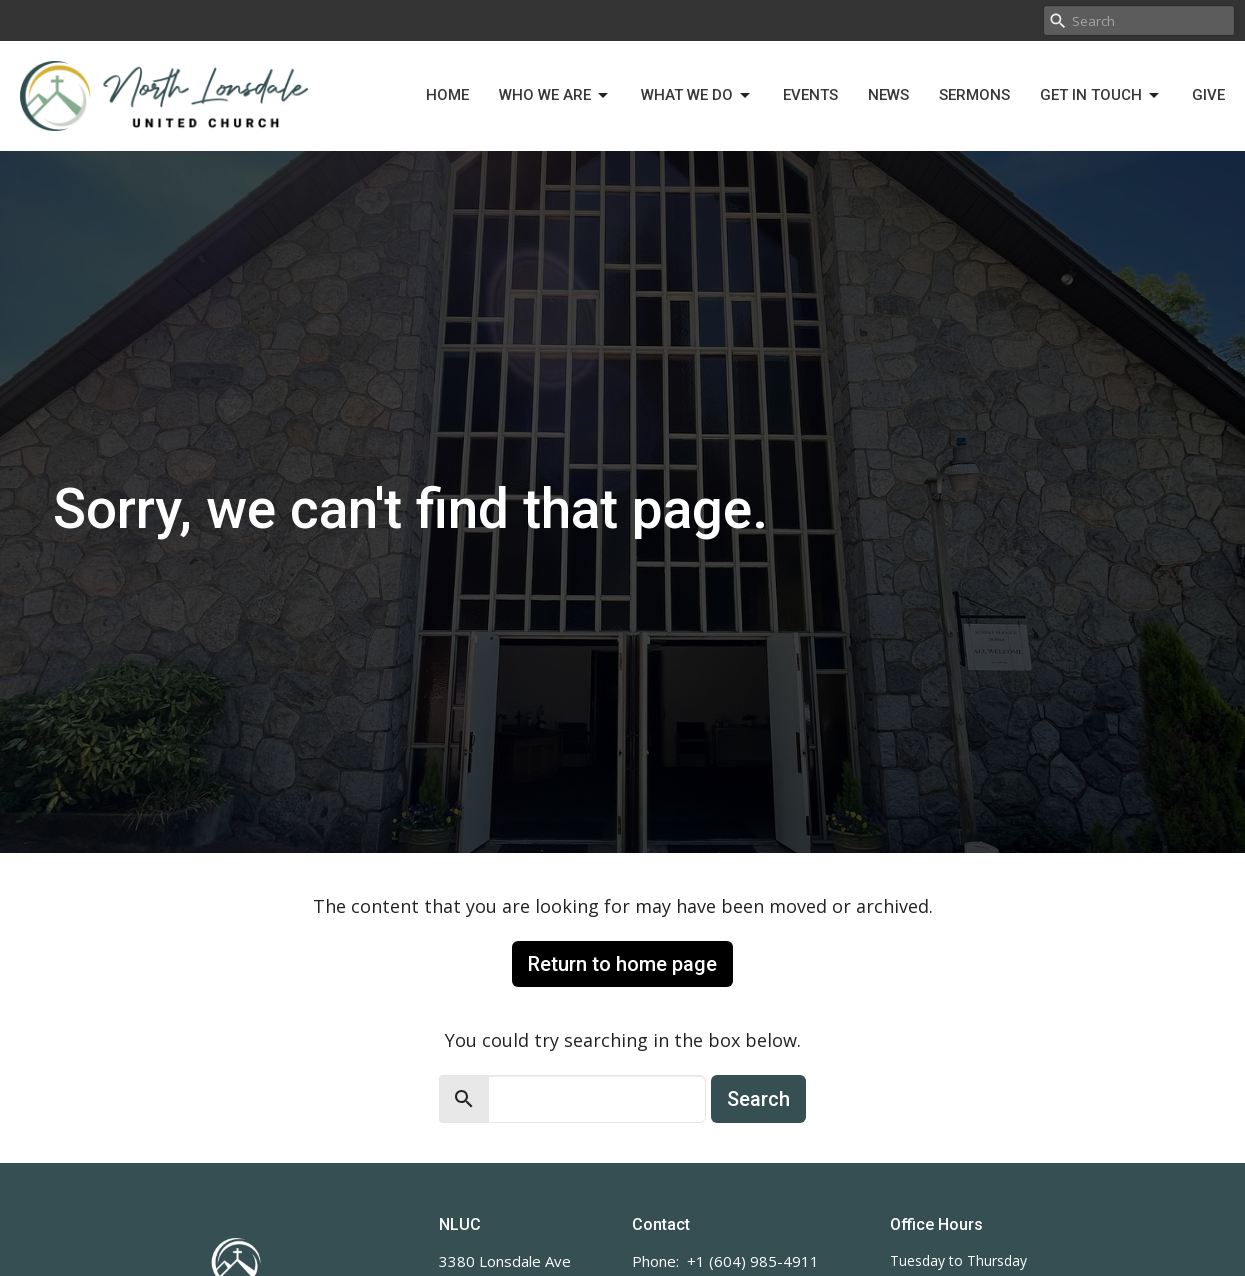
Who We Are (555, 96)
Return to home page (622, 964)
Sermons (974, 95)
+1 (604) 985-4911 (753, 1261)
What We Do (697, 96)
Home (447, 95)
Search (758, 1099)
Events (810, 95)
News (888, 95)
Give (1208, 95)
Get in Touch (1101, 96)
